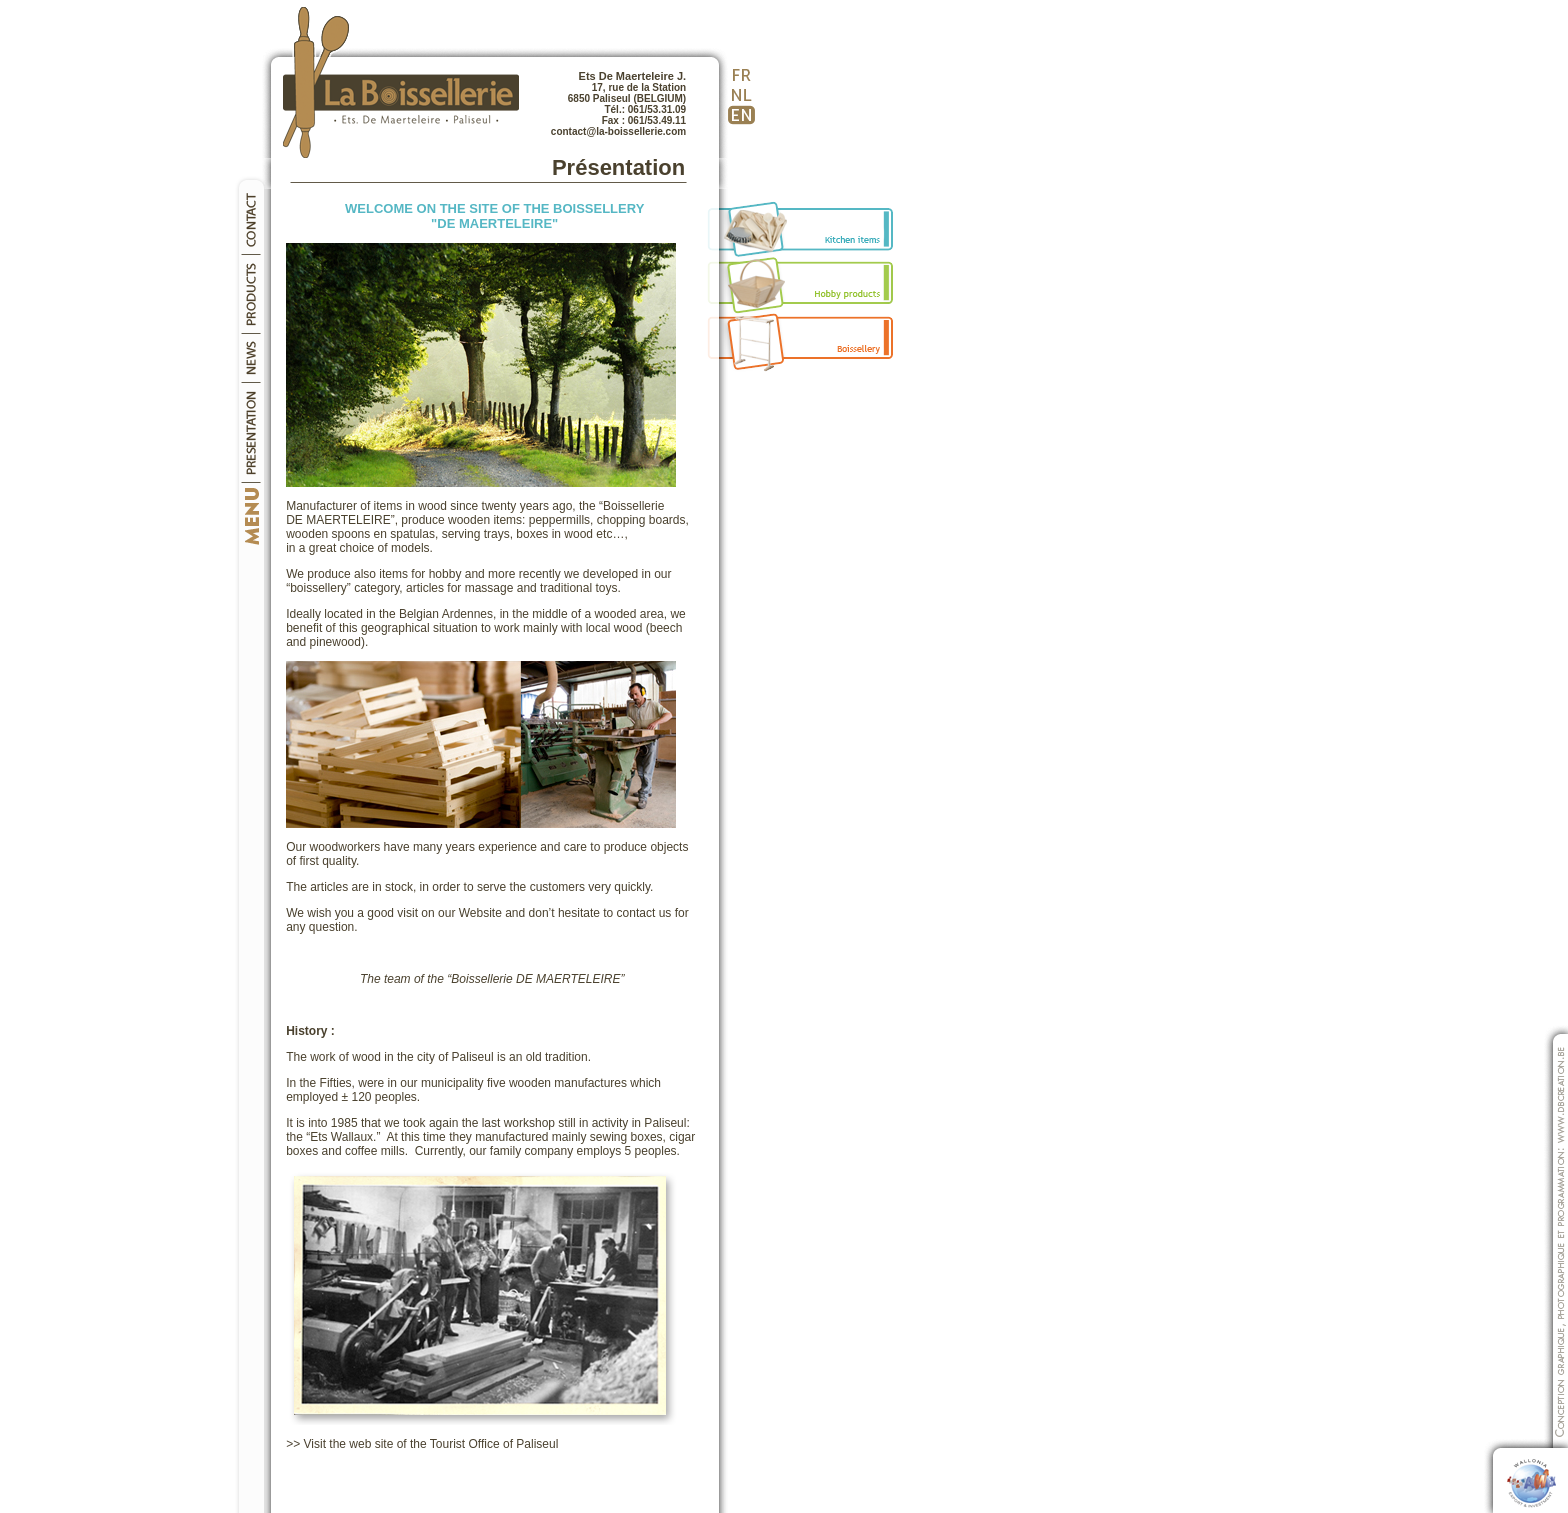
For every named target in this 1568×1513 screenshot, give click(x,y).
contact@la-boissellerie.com (618, 131)
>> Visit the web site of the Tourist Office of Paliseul (422, 1444)
